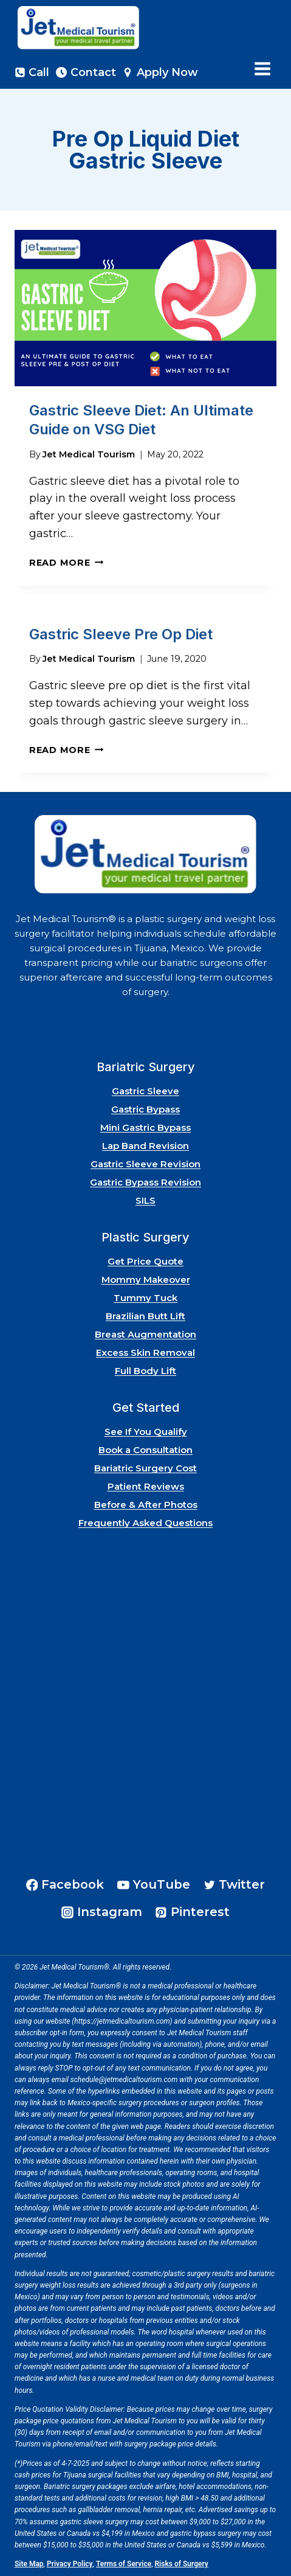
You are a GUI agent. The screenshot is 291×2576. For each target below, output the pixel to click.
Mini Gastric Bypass (145, 1127)
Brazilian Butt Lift (145, 1316)
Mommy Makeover (145, 1279)
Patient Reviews (146, 1486)
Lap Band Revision (145, 1145)
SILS (145, 1200)
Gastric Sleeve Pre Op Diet (121, 634)
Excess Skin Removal (145, 1352)
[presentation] (145, 308)
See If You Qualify (145, 1431)
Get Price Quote (145, 1261)
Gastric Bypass (145, 1109)
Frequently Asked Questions (145, 1523)
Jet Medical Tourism (89, 454)
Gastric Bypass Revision (145, 1182)
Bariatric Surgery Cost (145, 1468)
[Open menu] (262, 69)
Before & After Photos (145, 1504)
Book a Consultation (145, 1450)
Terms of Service (123, 2564)
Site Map (29, 2564)
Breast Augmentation (145, 1334)
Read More (66, 562)
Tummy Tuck (145, 1298)
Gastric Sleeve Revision (145, 1164)
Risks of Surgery (181, 2564)
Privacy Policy (70, 2564)
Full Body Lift (145, 1371)
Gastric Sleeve (145, 1091)
